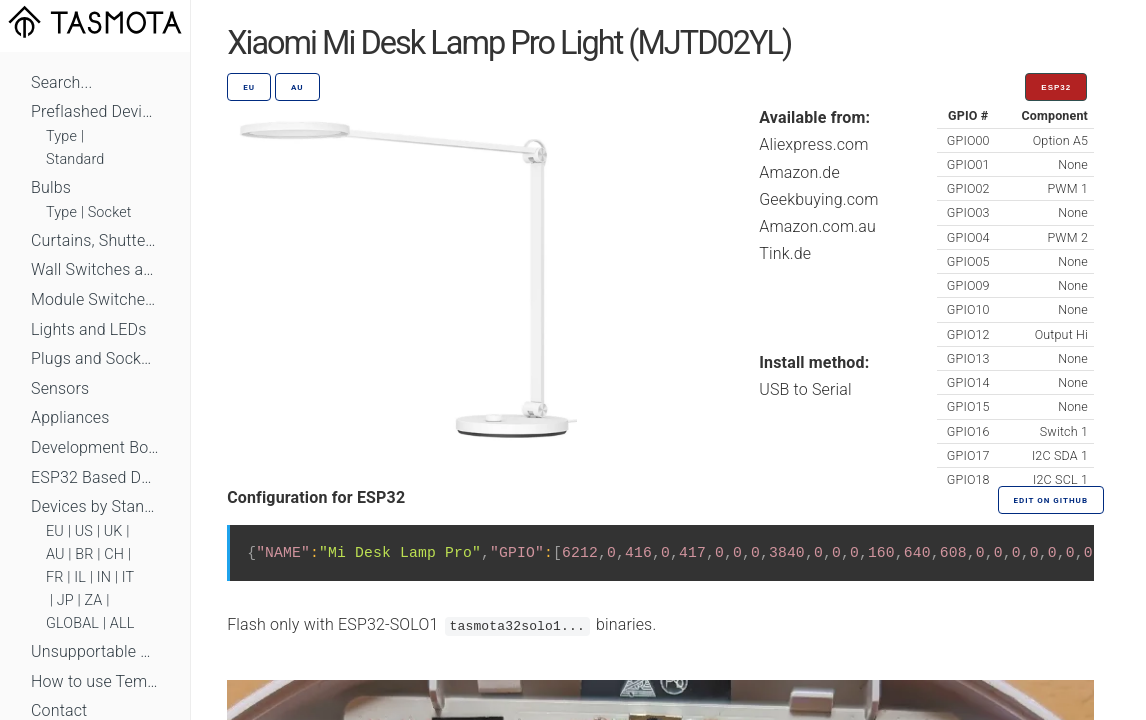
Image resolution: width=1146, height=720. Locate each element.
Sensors (60, 388)
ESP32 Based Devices (95, 477)
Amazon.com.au (817, 226)
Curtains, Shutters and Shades (95, 240)
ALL (122, 623)
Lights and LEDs (89, 329)
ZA (93, 600)
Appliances (70, 417)
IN (104, 577)
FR (55, 577)
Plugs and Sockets (95, 358)
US (84, 531)
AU (55, 554)
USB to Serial (805, 389)
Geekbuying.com (818, 199)
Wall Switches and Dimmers (95, 269)
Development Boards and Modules (95, 447)
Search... (61, 82)
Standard (75, 159)
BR (84, 554)
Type (61, 136)
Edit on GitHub (1051, 500)
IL (80, 577)
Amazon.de (799, 172)
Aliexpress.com (813, 144)
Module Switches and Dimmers (95, 299)
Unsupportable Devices (95, 651)
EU (55, 531)
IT (128, 577)
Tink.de (785, 253)
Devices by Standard (95, 506)
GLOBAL (72, 623)
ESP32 (1056, 87)
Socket (110, 212)
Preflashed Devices (95, 111)
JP (65, 600)
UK (113, 531)
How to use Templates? (95, 681)
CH (114, 554)
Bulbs (51, 187)
